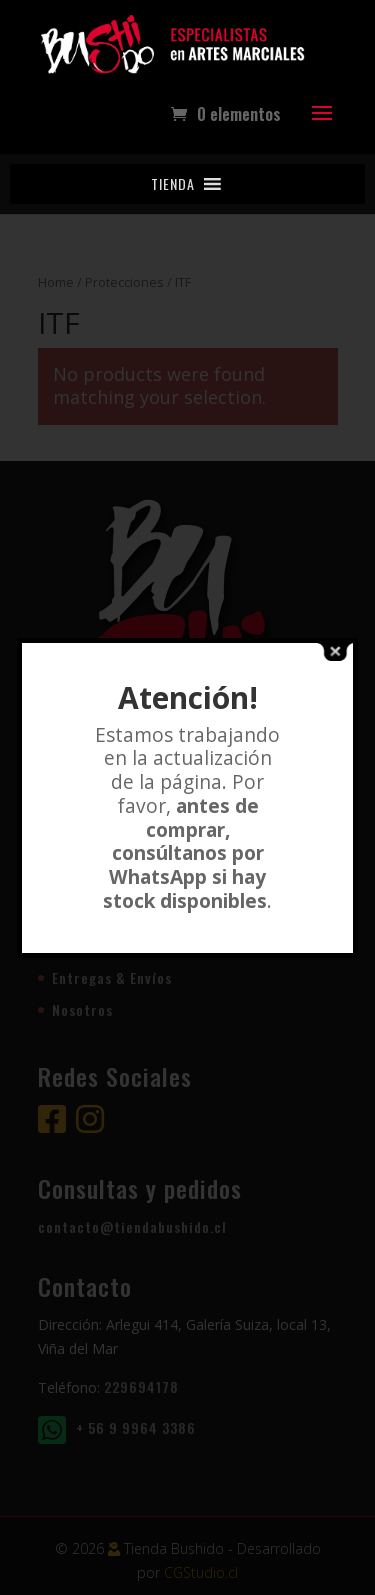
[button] (173, 184)
